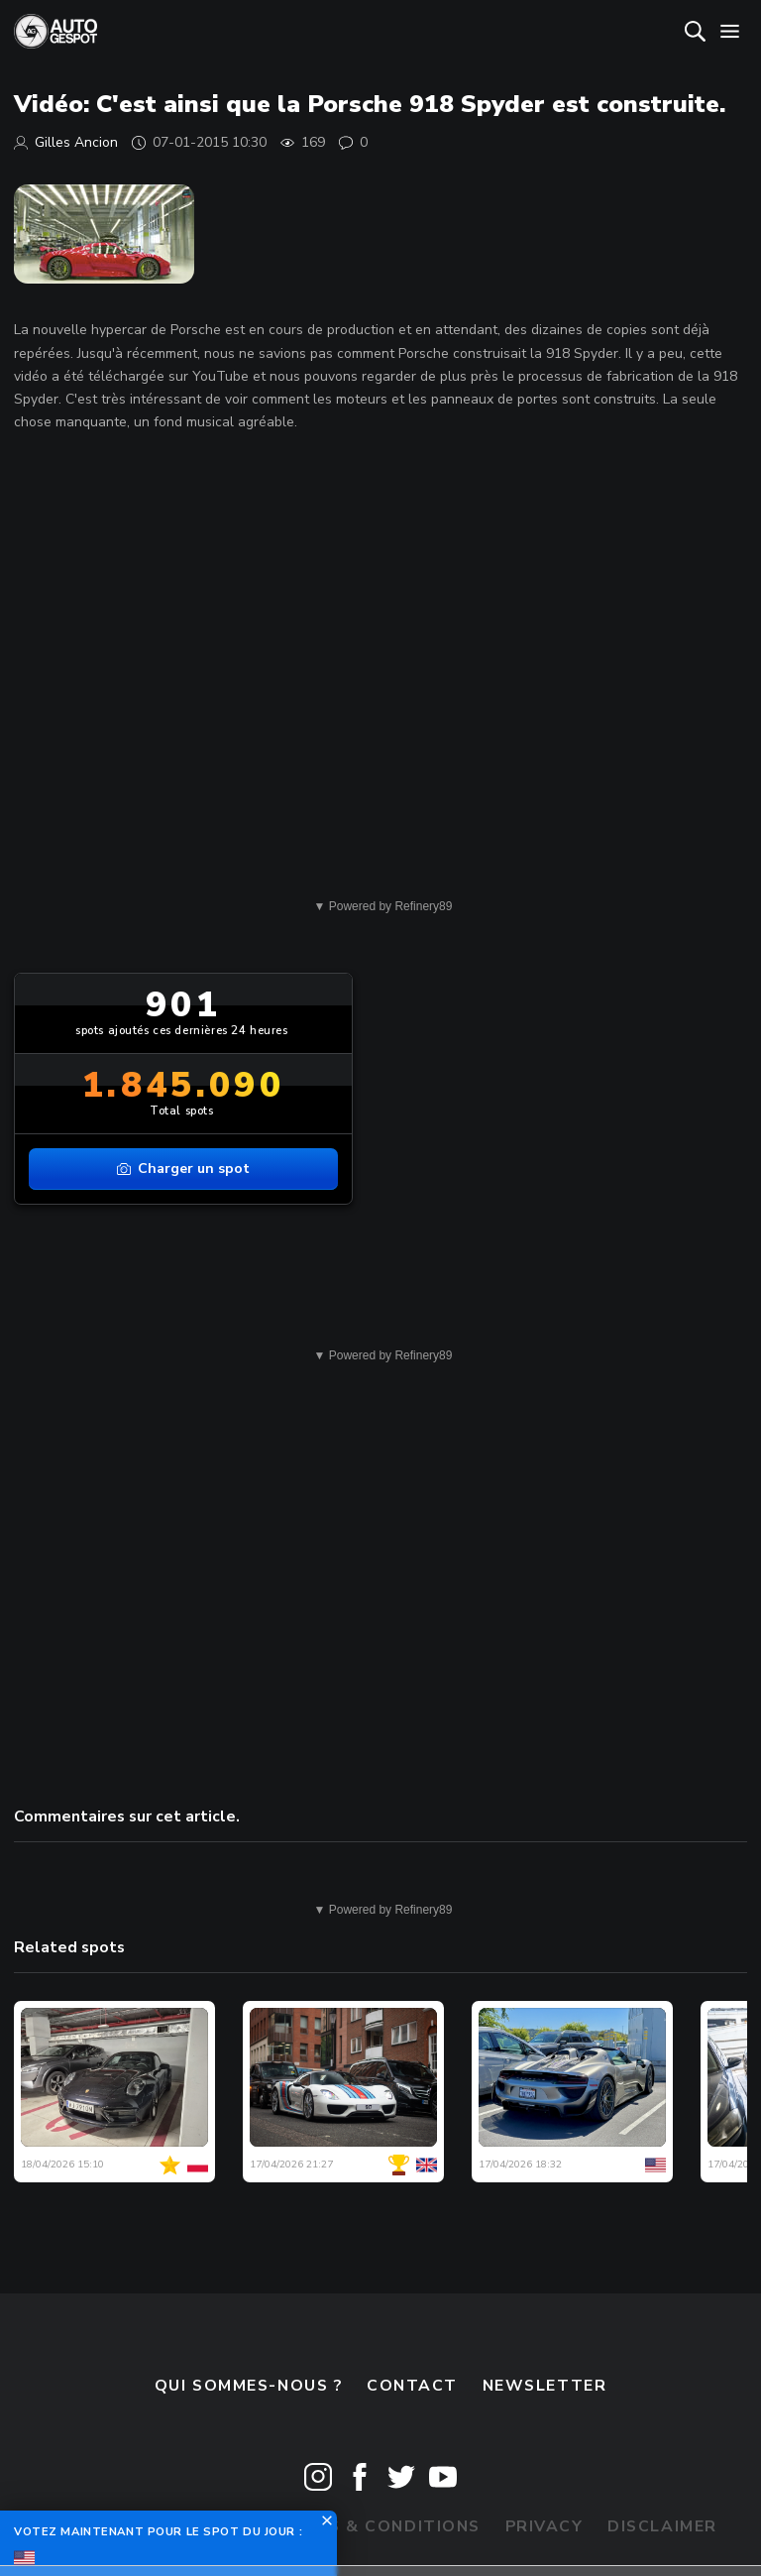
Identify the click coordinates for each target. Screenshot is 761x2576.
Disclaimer (662, 2526)
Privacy (544, 2526)
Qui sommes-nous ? (249, 2386)
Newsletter (545, 2386)
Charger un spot (183, 1168)
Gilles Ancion (76, 142)
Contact (412, 2386)
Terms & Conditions (379, 2526)
